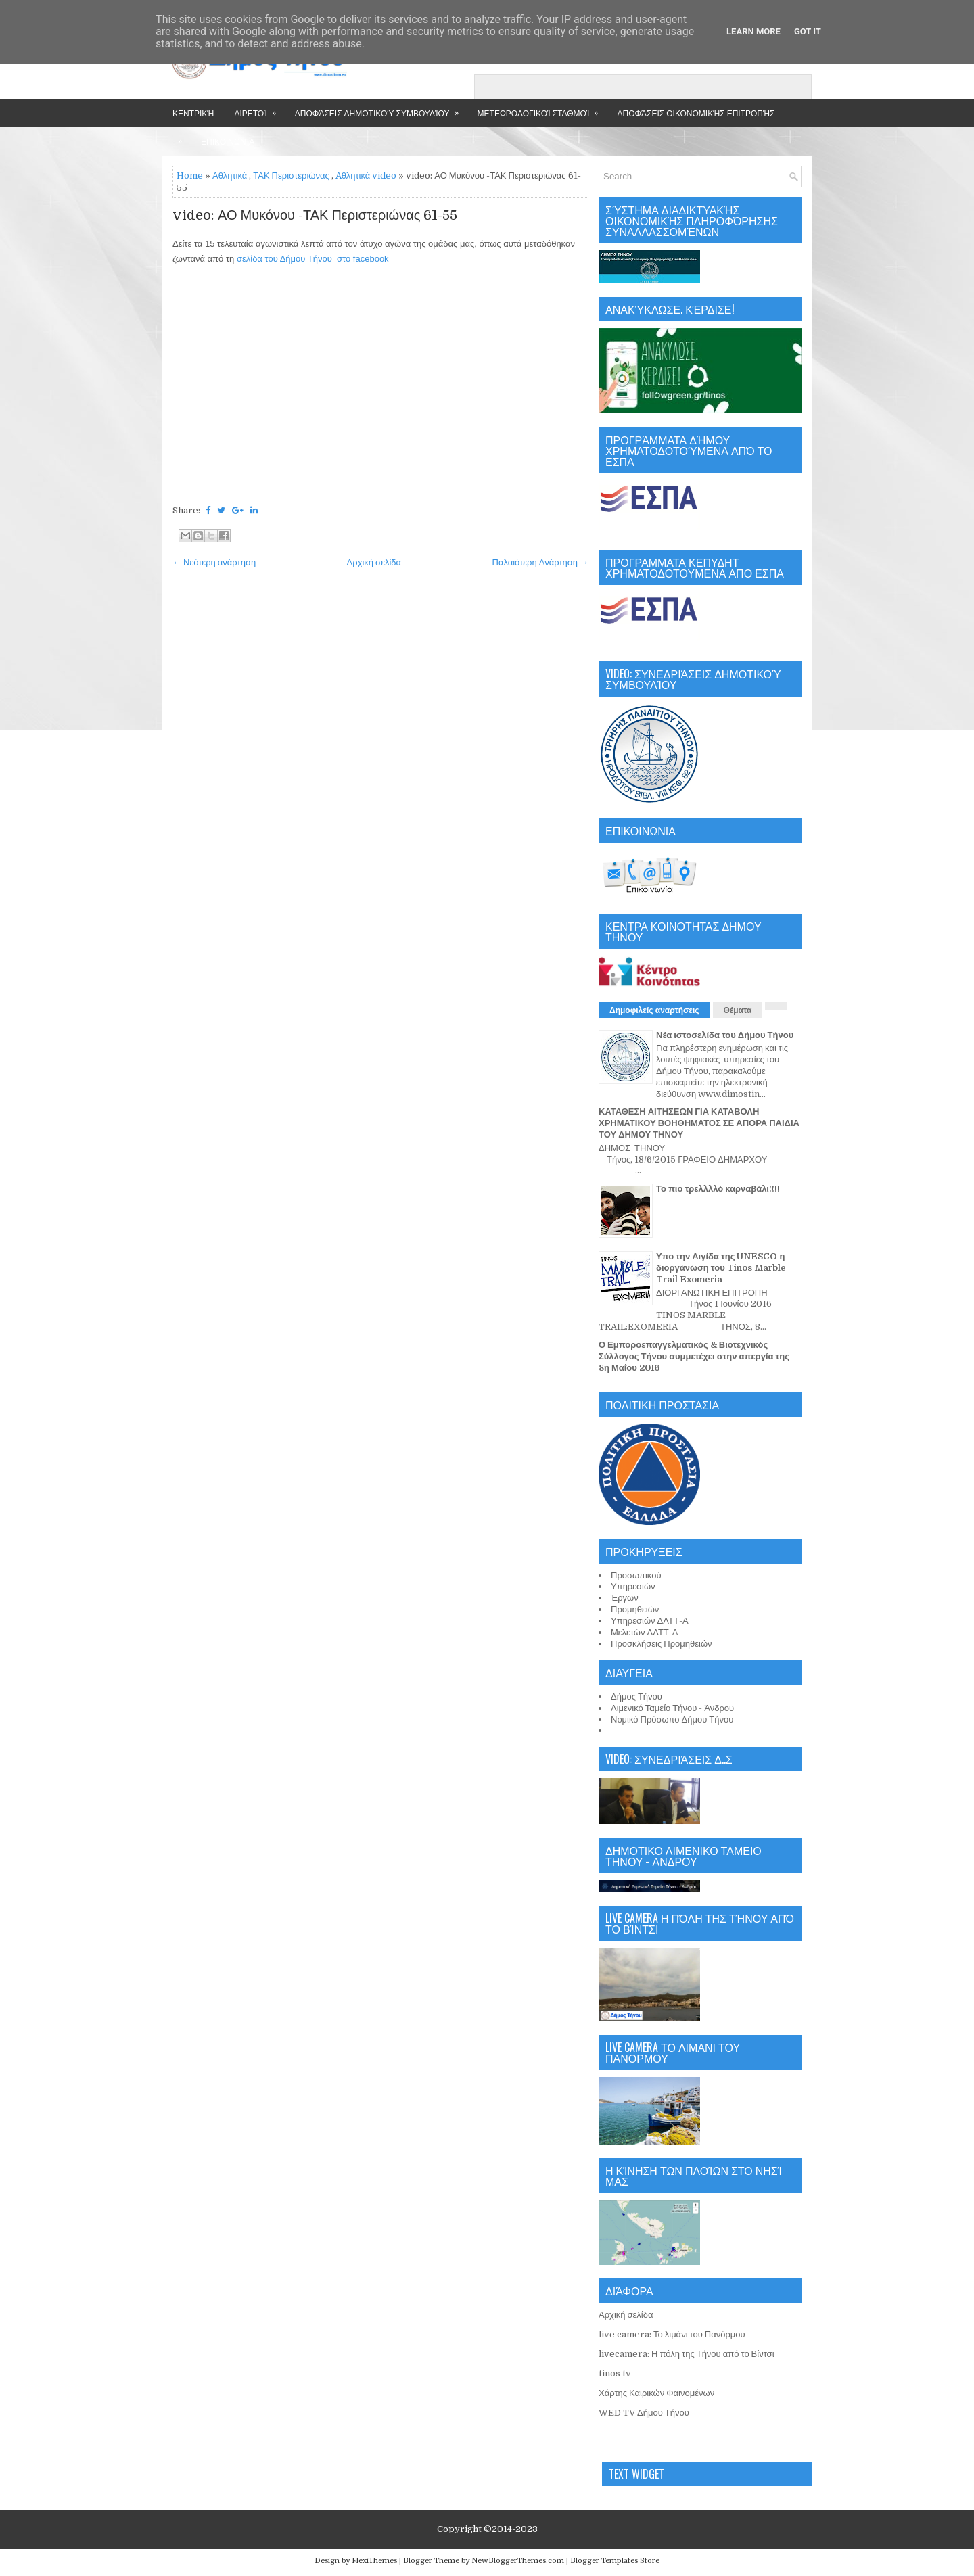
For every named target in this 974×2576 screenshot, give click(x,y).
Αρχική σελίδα (374, 562)
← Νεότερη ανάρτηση (214, 562)
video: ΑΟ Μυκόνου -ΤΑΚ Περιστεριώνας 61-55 (314, 215)
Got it (807, 31)
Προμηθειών (635, 1609)
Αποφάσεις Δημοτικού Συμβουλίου (381, 108)
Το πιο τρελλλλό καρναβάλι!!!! (718, 1189)
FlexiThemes (374, 2560)
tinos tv (615, 2373)
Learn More (753, 31)
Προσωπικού (636, 1575)
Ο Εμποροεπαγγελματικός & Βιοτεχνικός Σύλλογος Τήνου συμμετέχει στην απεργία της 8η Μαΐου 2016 (694, 1356)
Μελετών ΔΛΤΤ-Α (644, 1632)
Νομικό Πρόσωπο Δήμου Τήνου (672, 1719)
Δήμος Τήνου (636, 1696)
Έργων (625, 1598)
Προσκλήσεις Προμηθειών (661, 1644)
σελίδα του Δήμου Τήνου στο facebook (313, 259)
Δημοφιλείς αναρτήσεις (654, 1010)
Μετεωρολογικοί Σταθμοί (542, 108)
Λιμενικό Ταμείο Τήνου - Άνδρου (672, 1708)
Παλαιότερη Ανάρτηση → (540, 562)
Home (190, 175)
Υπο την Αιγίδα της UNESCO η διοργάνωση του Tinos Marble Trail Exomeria (721, 1267)
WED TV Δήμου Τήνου (644, 2413)
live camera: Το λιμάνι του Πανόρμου (672, 2334)
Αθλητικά (229, 175)
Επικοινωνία (227, 141)
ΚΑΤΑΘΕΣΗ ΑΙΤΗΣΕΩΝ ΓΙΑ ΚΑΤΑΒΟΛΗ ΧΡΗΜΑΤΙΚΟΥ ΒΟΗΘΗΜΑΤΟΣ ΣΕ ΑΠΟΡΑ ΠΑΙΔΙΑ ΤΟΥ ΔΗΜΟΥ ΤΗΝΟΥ (699, 1123)
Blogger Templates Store (614, 2560)
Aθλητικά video (366, 175)
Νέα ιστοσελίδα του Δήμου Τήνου (724, 1035)
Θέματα (738, 1010)
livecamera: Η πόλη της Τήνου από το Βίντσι (686, 2354)
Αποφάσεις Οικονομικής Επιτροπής (695, 112)
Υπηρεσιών (633, 1586)
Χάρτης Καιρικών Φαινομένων (656, 2393)
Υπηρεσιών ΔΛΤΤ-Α (650, 1621)
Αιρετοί (259, 108)
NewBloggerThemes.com (517, 2560)
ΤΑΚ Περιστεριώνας (291, 175)
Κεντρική (193, 112)
